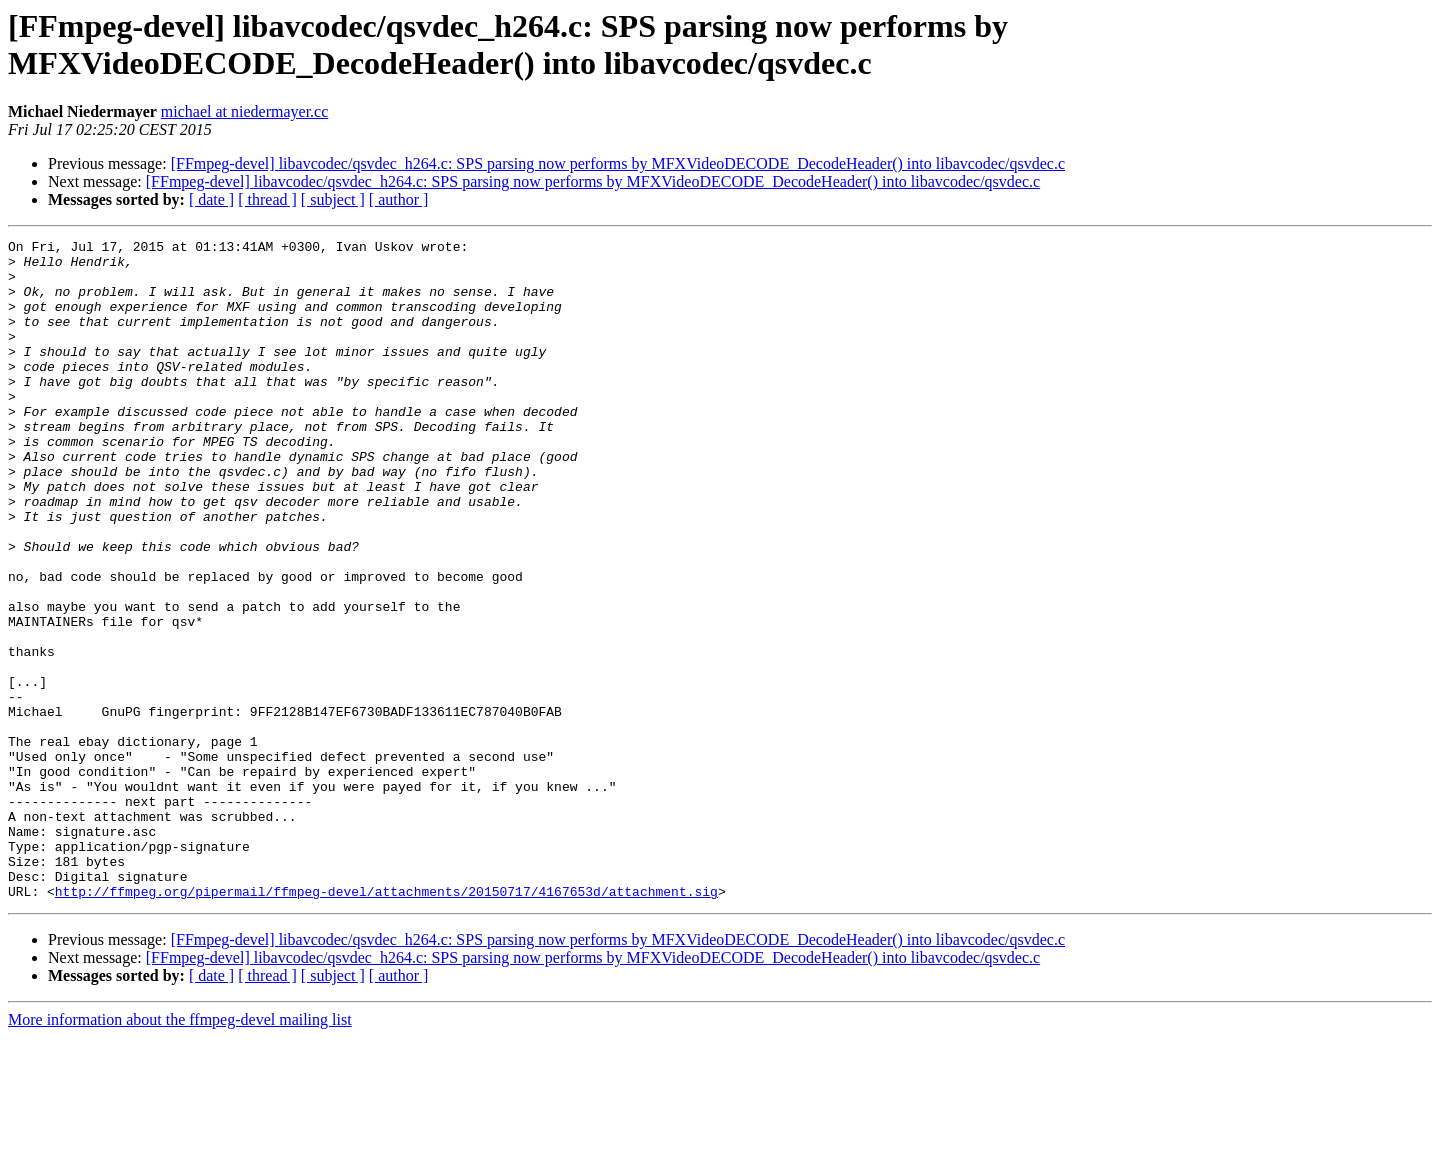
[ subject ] (333, 199)
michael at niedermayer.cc (244, 111)
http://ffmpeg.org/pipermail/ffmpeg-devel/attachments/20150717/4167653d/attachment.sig (386, 1023)
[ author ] (399, 199)
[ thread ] (267, 199)
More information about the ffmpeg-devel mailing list (180, 1151)
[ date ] (211, 199)
